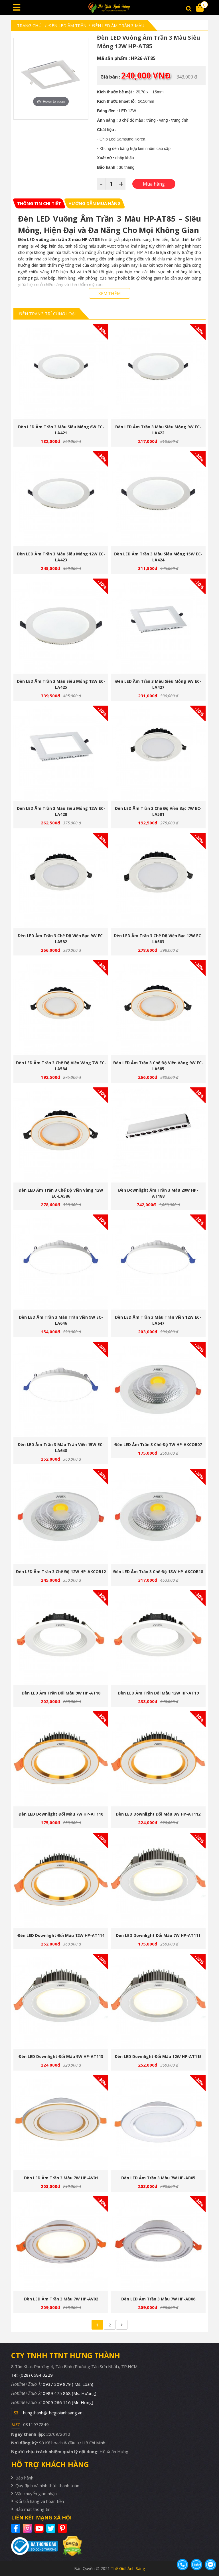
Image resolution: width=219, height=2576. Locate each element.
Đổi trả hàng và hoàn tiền (39, 2501)
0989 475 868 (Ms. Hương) (69, 2393)
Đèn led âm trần (67, 25)
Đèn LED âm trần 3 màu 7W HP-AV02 (61, 2299)
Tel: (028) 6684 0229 (32, 2375)
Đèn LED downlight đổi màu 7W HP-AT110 (61, 1814)
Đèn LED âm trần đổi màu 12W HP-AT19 (158, 1693)
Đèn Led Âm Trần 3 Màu (118, 25)
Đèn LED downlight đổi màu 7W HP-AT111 (158, 1935)
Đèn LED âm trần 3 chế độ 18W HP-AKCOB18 (158, 1571)
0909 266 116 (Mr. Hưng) (68, 2402)
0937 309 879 (68, 2384)
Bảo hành (24, 2478)
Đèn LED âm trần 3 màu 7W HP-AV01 (61, 2178)
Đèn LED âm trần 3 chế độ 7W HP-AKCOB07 (158, 1444)
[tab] (39, 203)
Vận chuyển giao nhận (36, 2493)
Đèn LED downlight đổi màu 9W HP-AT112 (158, 1814)
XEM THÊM (109, 293)
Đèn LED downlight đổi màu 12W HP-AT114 (60, 1935)
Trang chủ (29, 25)
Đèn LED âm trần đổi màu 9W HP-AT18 (61, 1693)
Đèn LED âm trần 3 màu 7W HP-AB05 (158, 2178)
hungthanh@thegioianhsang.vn (52, 2413)
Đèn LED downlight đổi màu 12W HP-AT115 (158, 2056)
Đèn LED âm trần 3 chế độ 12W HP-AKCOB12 (61, 1571)
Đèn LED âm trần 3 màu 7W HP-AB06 (158, 2299)
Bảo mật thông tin (32, 2509)
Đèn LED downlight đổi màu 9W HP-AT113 (61, 2056)
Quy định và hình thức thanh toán (47, 2485)
